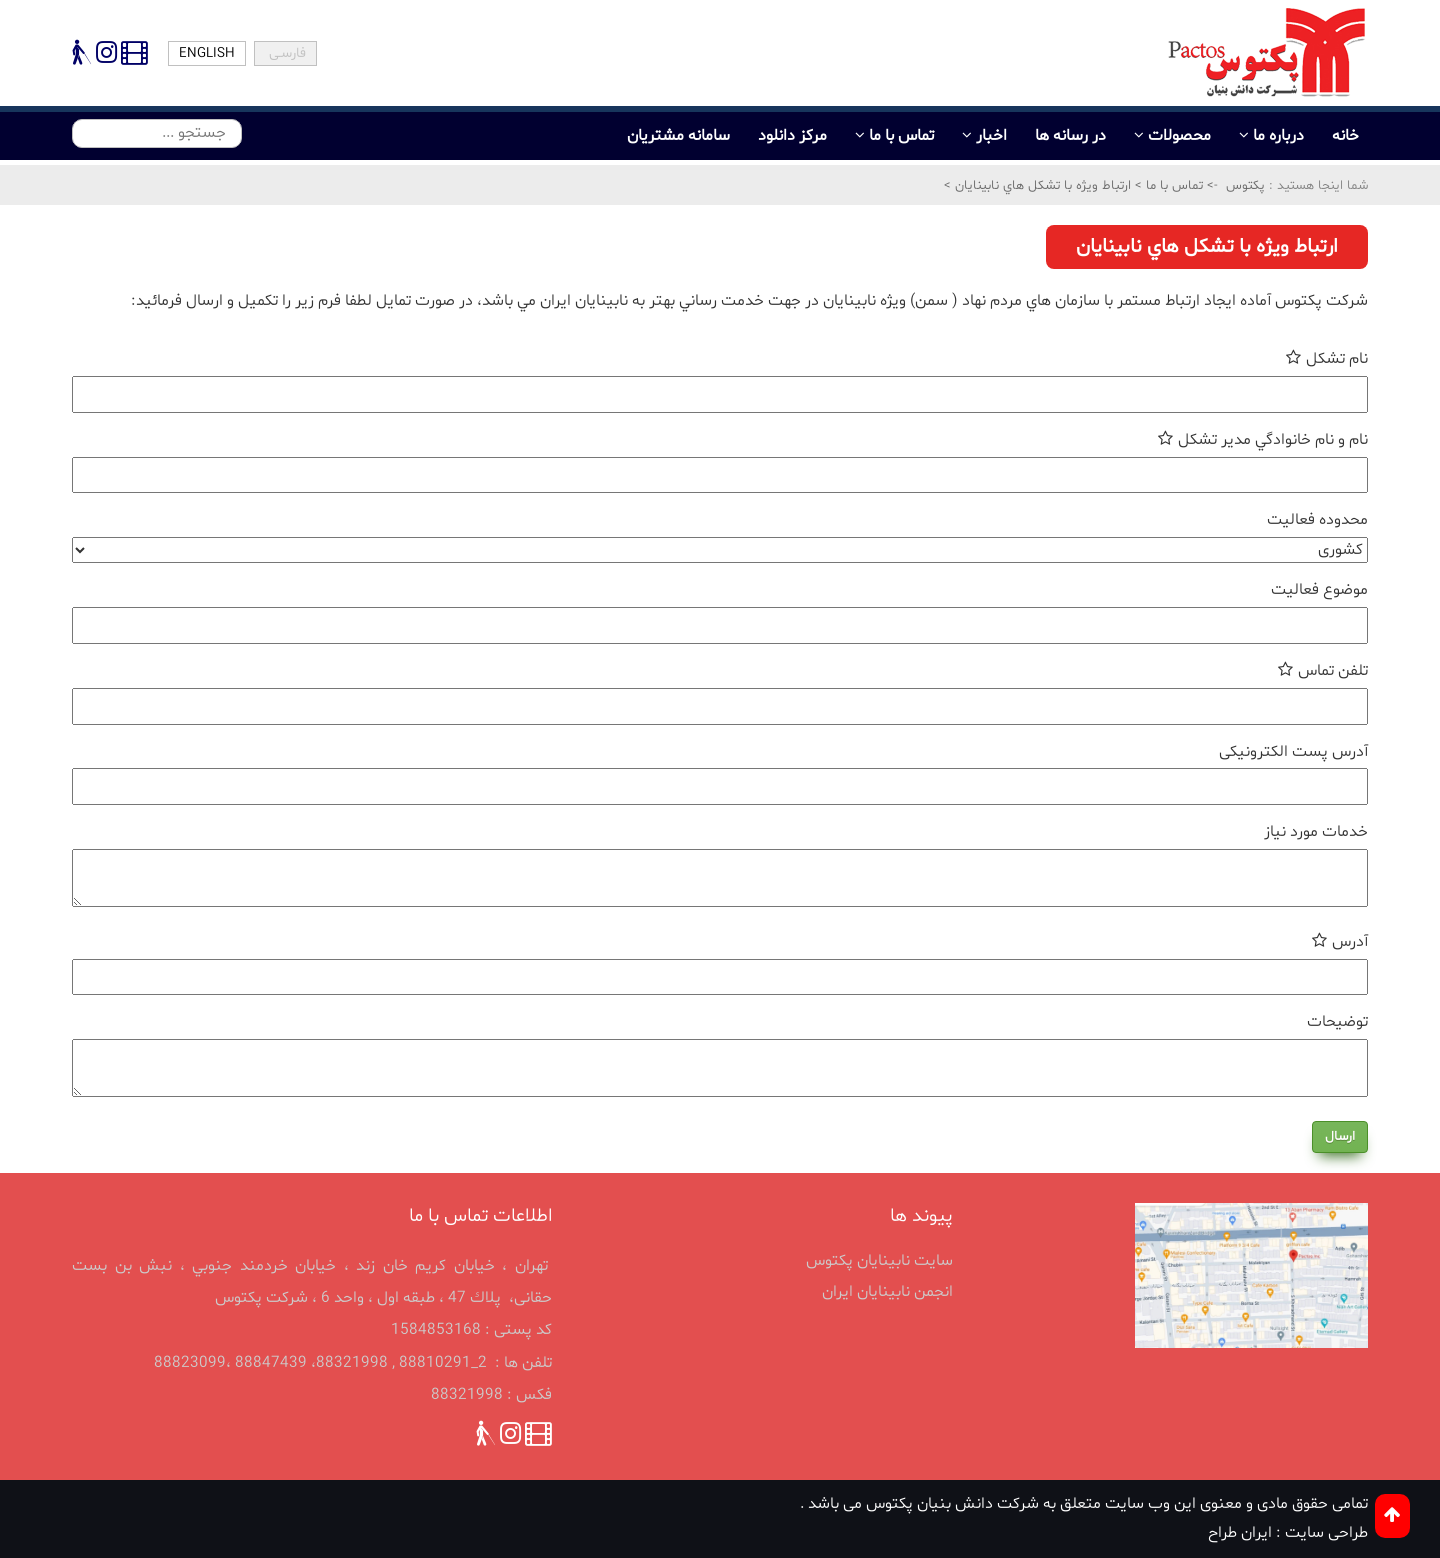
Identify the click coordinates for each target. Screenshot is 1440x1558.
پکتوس (1245, 186)
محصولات (1179, 136)
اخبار (991, 136)
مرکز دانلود (792, 136)
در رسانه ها (1070, 136)
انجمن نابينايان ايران (887, 1292)
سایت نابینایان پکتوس (879, 1261)
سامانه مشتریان (678, 136)
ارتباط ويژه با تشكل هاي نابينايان (1041, 186)
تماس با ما (901, 136)
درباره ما (1278, 136)
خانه (1345, 136)
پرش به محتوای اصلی (3, 23)
